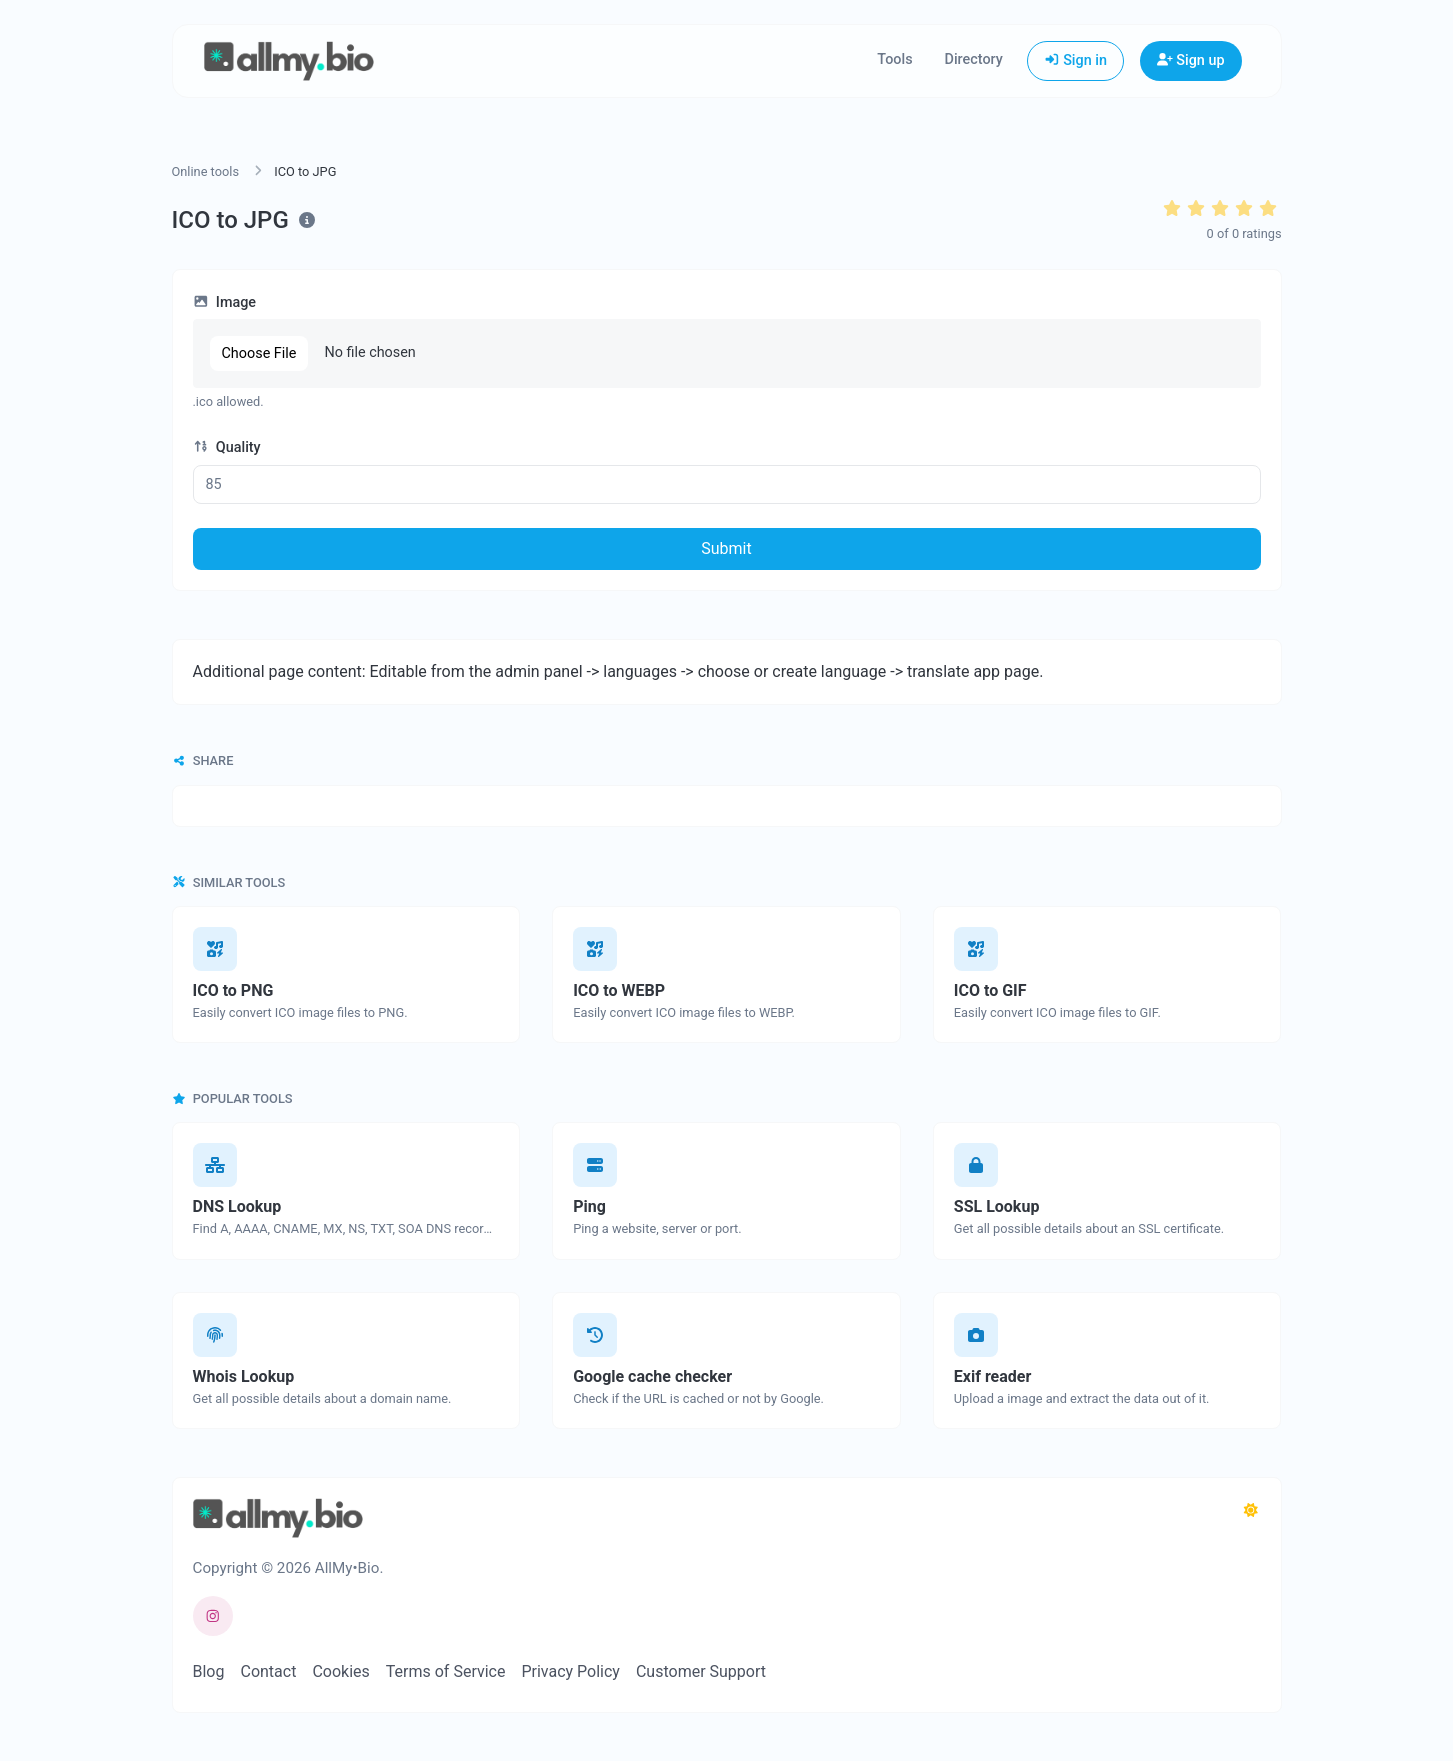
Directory (974, 59)
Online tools (206, 171)
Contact (268, 1671)
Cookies (340, 1671)
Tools (894, 59)
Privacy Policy (570, 1671)
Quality (227, 447)
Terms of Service (446, 1671)
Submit (726, 548)
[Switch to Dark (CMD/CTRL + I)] (1251, 1511)
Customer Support (701, 1671)
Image (225, 302)
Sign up (1191, 60)
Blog (209, 1671)
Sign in (1075, 60)
